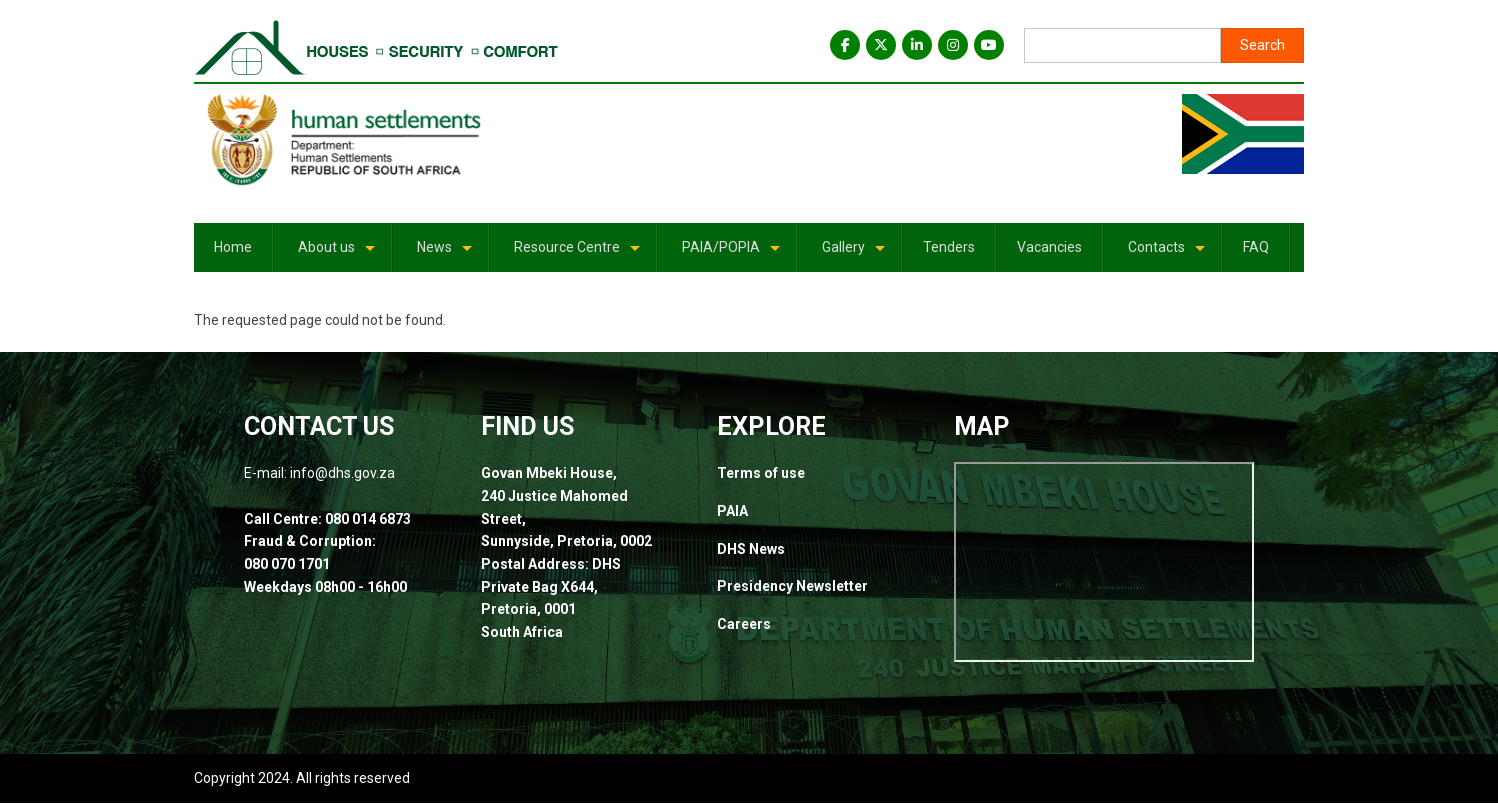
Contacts (1168, 254)
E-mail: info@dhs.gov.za (321, 473)
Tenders (949, 247)
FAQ (1256, 247)
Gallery (855, 254)
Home (233, 247)
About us (338, 254)
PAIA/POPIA (732, 254)
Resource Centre (578, 254)
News (446, 254)
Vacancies (1049, 247)
